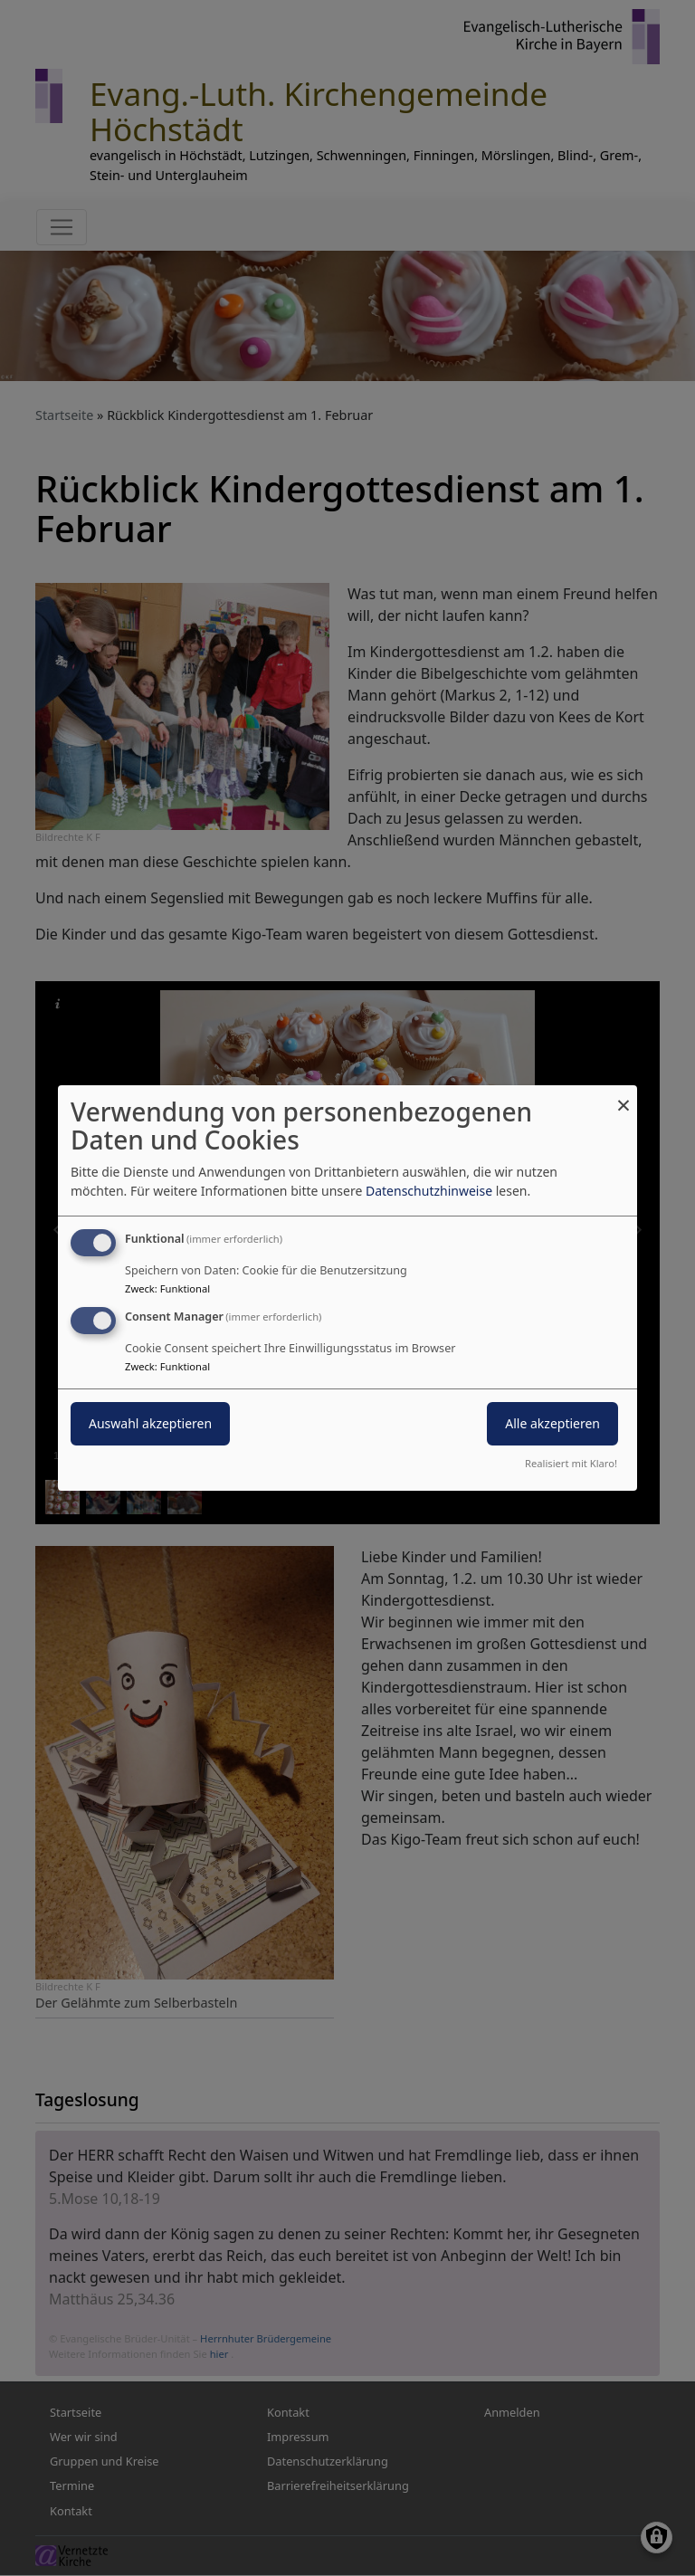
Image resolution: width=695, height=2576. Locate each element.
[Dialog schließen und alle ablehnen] (623, 1096)
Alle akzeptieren (552, 1423)
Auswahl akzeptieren (150, 1423)
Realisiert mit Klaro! (571, 1463)
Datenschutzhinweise (429, 1190)
